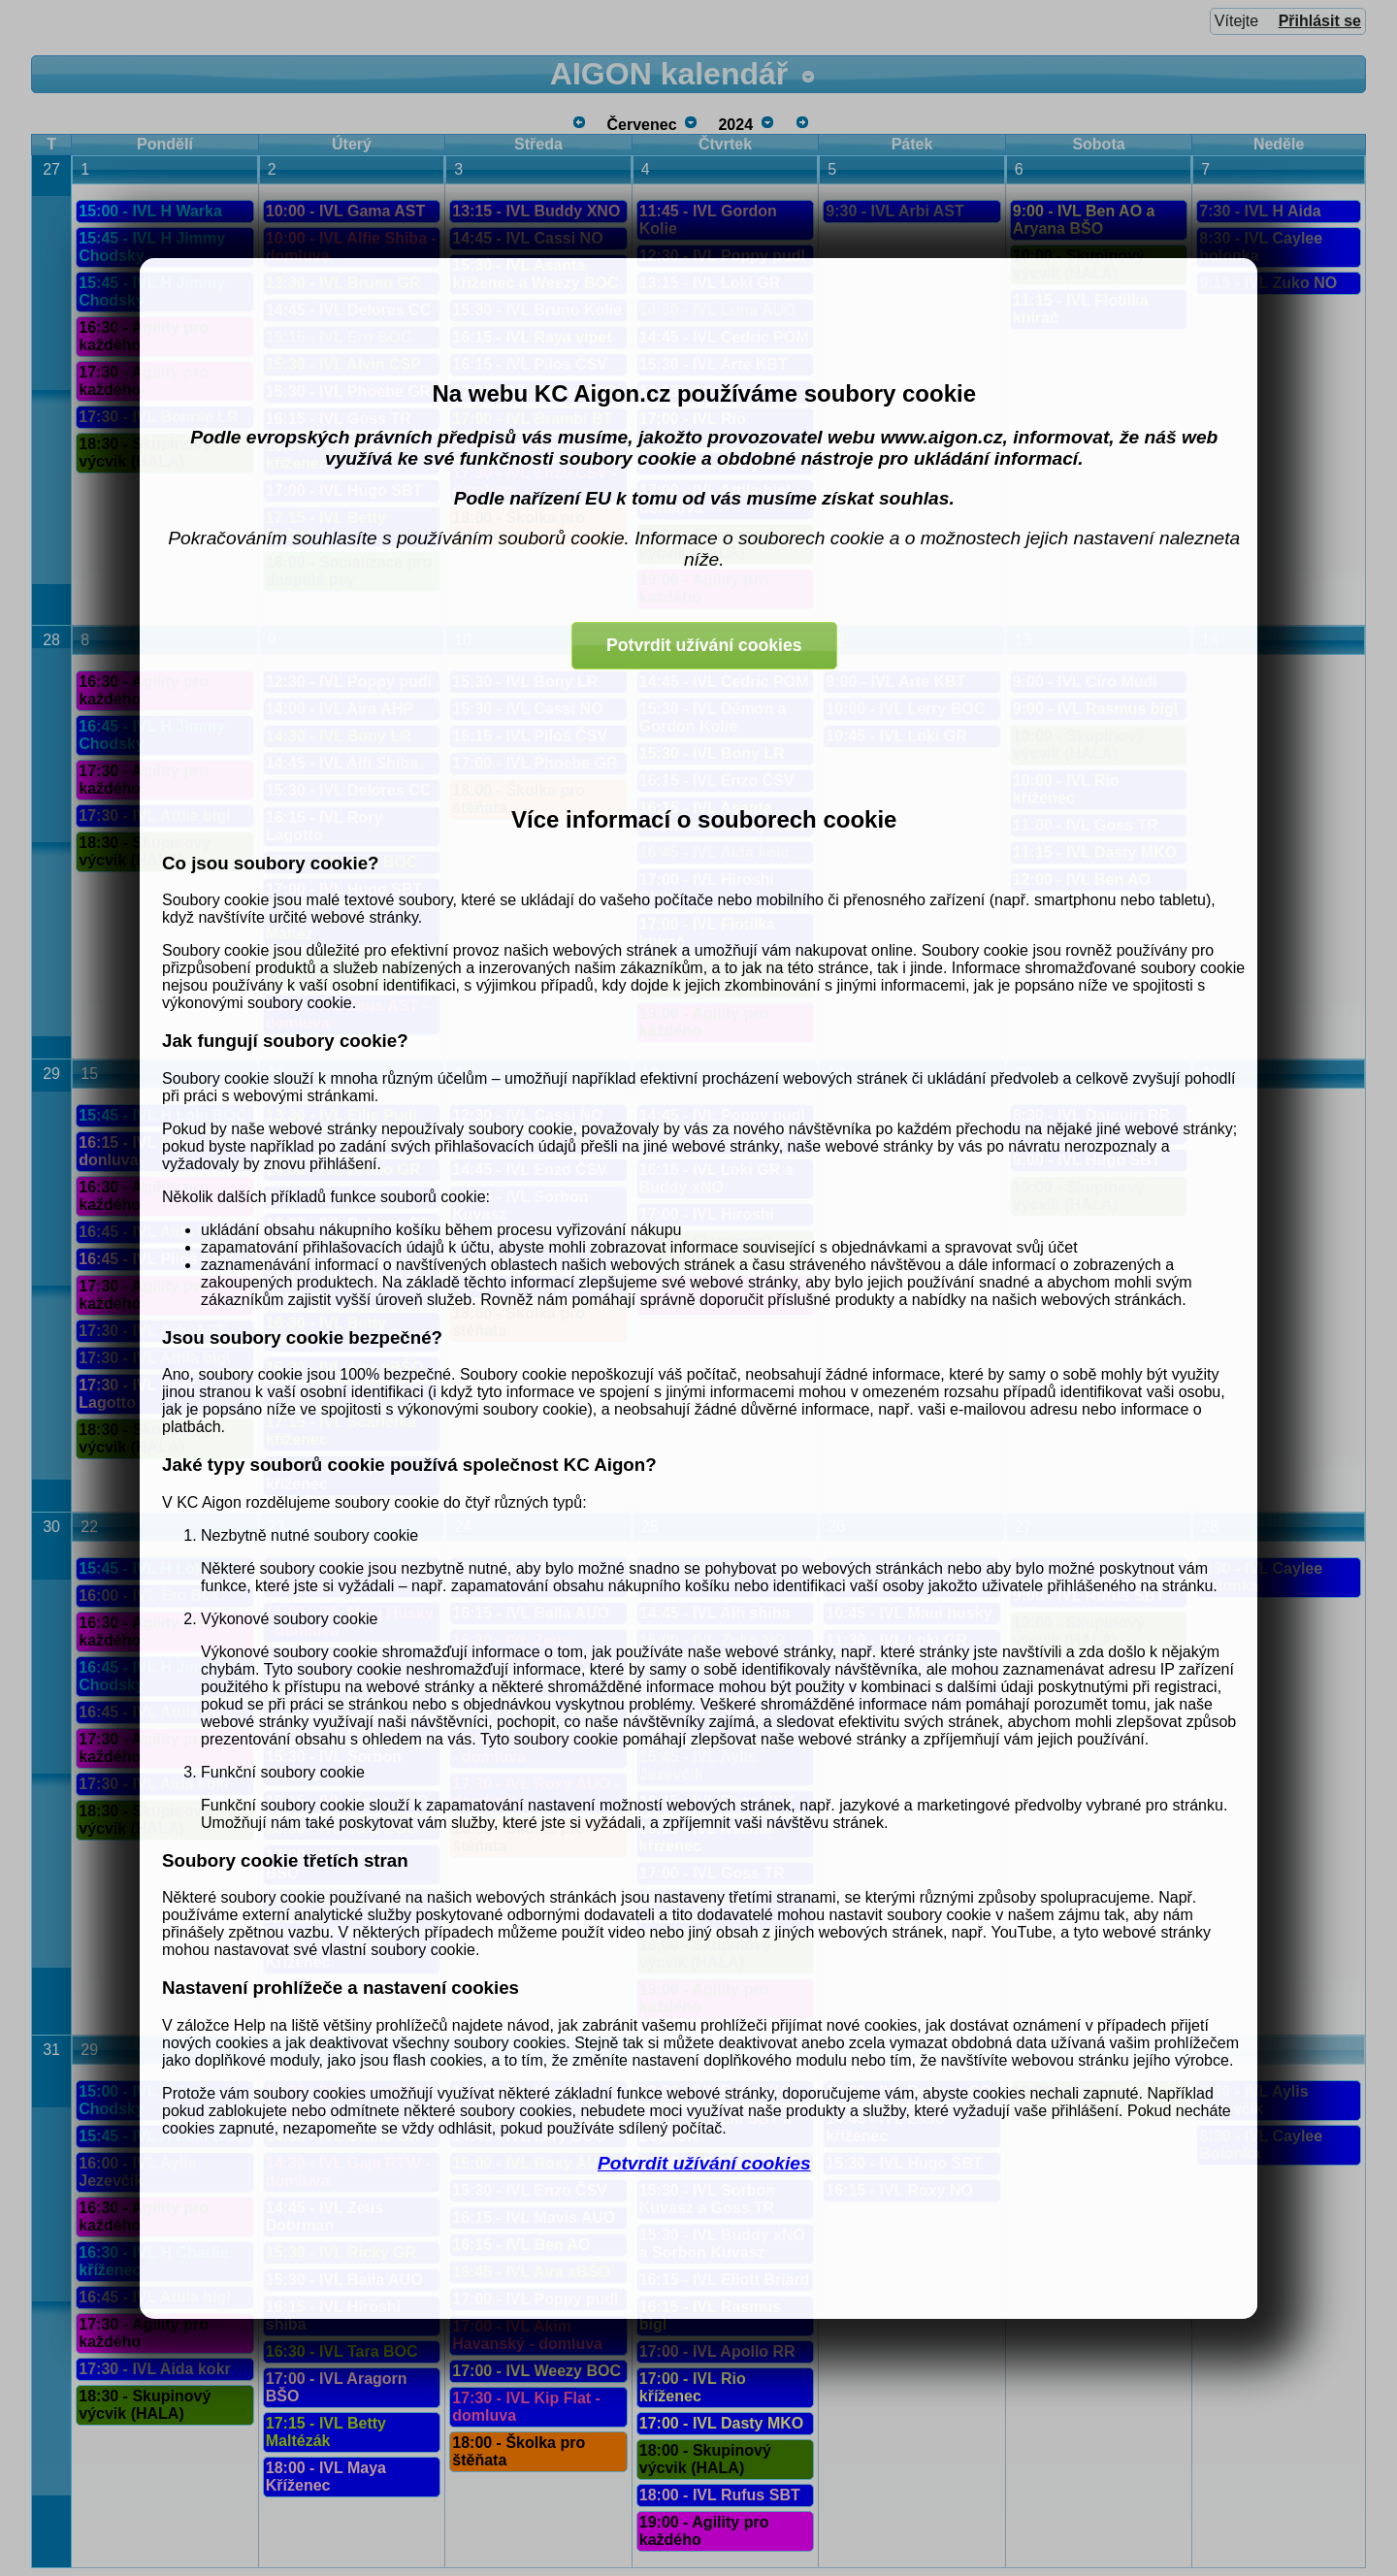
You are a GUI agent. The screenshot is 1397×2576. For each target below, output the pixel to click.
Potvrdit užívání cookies (704, 2163)
